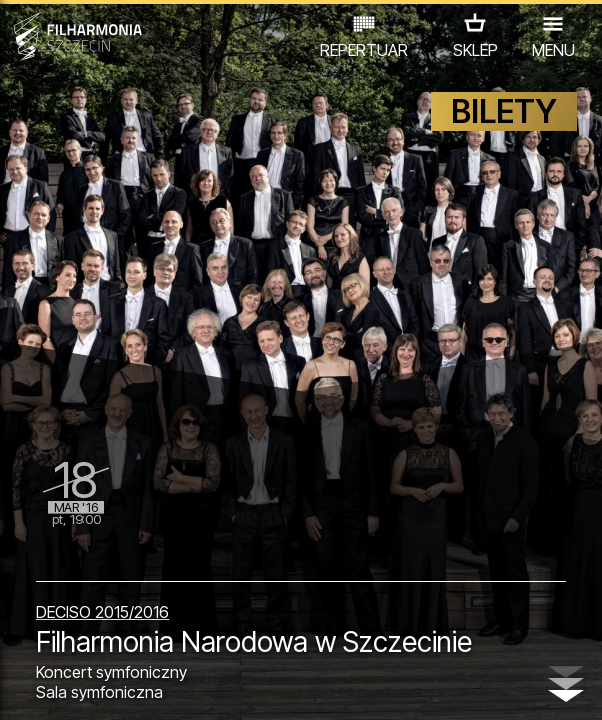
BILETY (504, 111)
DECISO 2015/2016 (102, 612)
